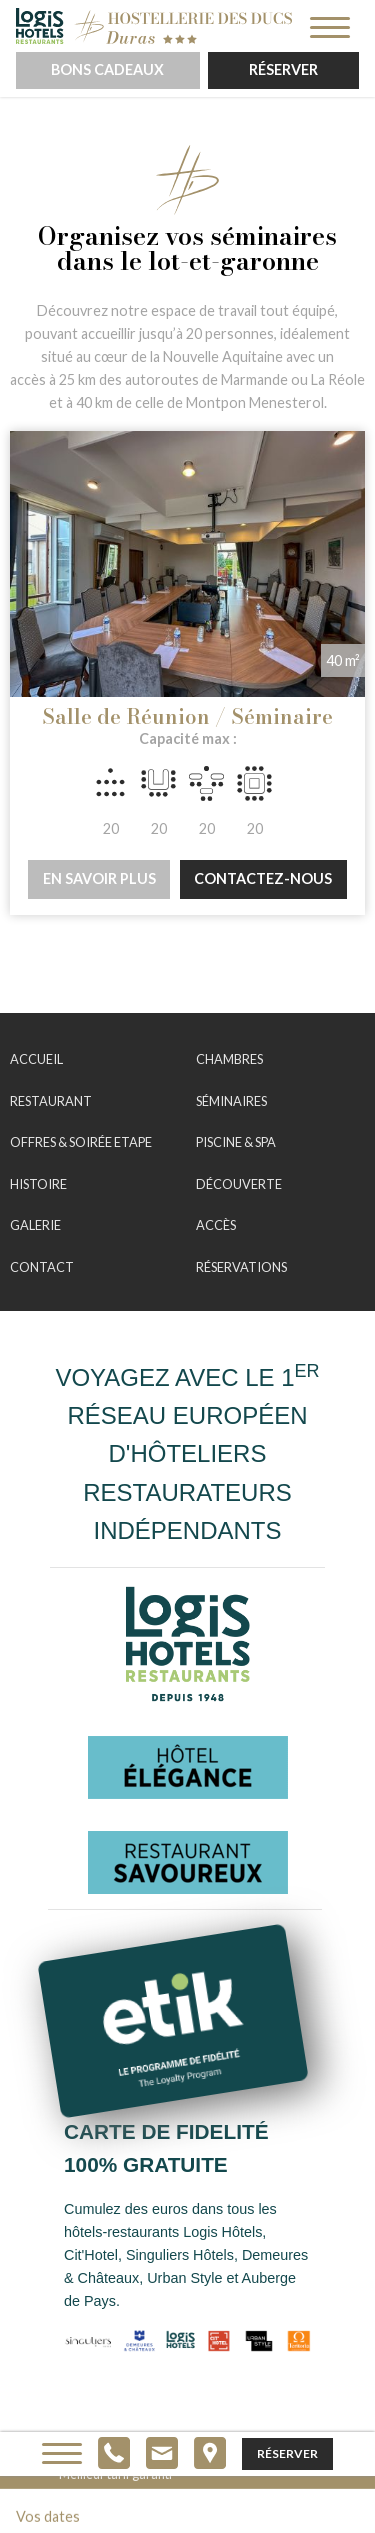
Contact (42, 1267)
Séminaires (231, 1101)
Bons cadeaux (107, 69)
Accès (216, 1225)
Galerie (35, 1225)
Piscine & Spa (236, 1142)
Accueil (36, 1059)
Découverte (239, 1184)
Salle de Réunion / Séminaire (187, 716)
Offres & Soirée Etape (81, 1142)
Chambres (229, 1059)
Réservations (241, 1267)
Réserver (283, 69)
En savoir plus (99, 878)
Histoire (38, 1184)
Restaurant (51, 1101)
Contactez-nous (263, 878)
